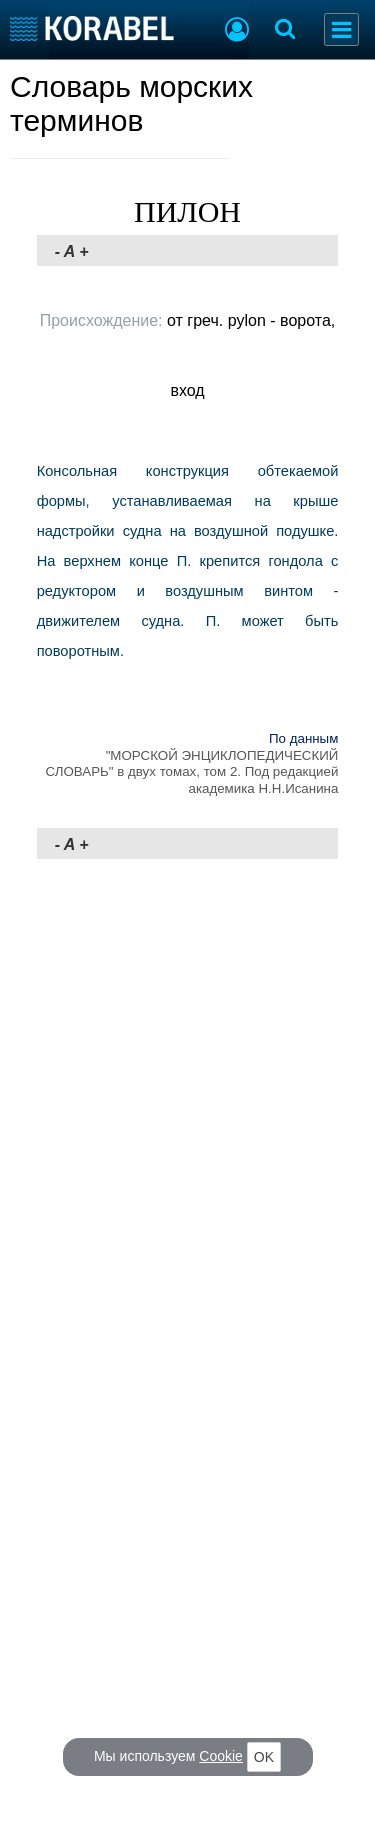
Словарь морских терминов (131, 103)
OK (264, 1757)
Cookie (221, 1756)
